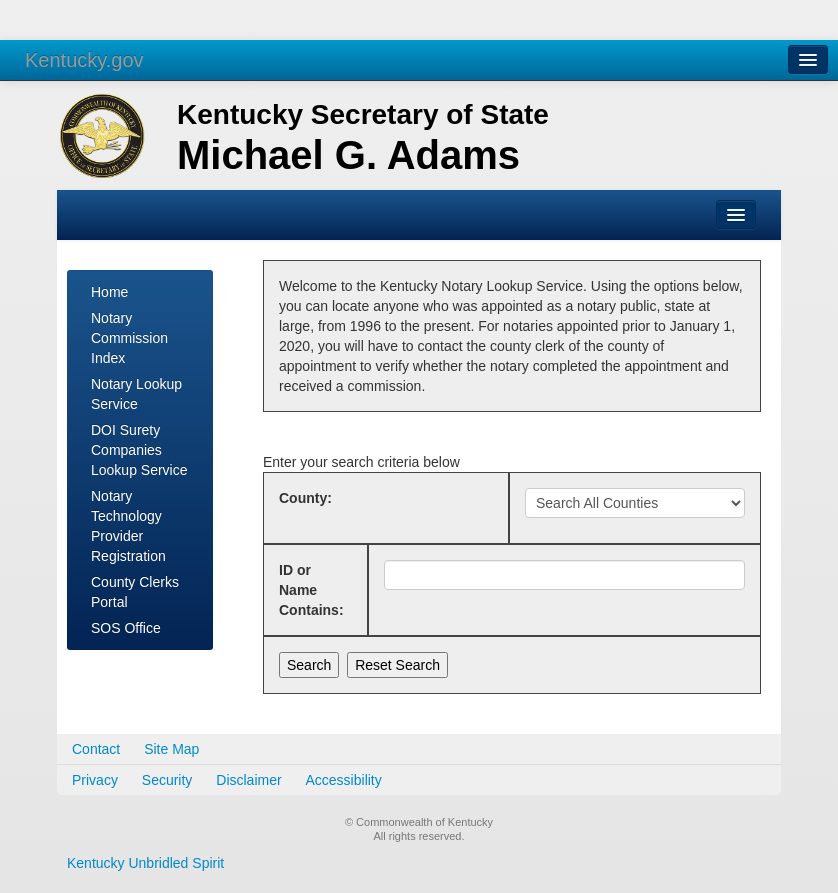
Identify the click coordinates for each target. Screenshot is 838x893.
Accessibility (344, 780)
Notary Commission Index (129, 338)
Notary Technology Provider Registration (128, 526)
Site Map (171, 749)
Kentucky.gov (84, 60)
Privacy (95, 780)
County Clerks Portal (135, 592)
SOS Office (126, 628)
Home (109, 292)
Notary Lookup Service (136, 394)
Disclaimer (248, 780)
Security (167, 780)
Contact (96, 749)
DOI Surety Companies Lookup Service (139, 450)
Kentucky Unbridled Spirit (145, 863)
